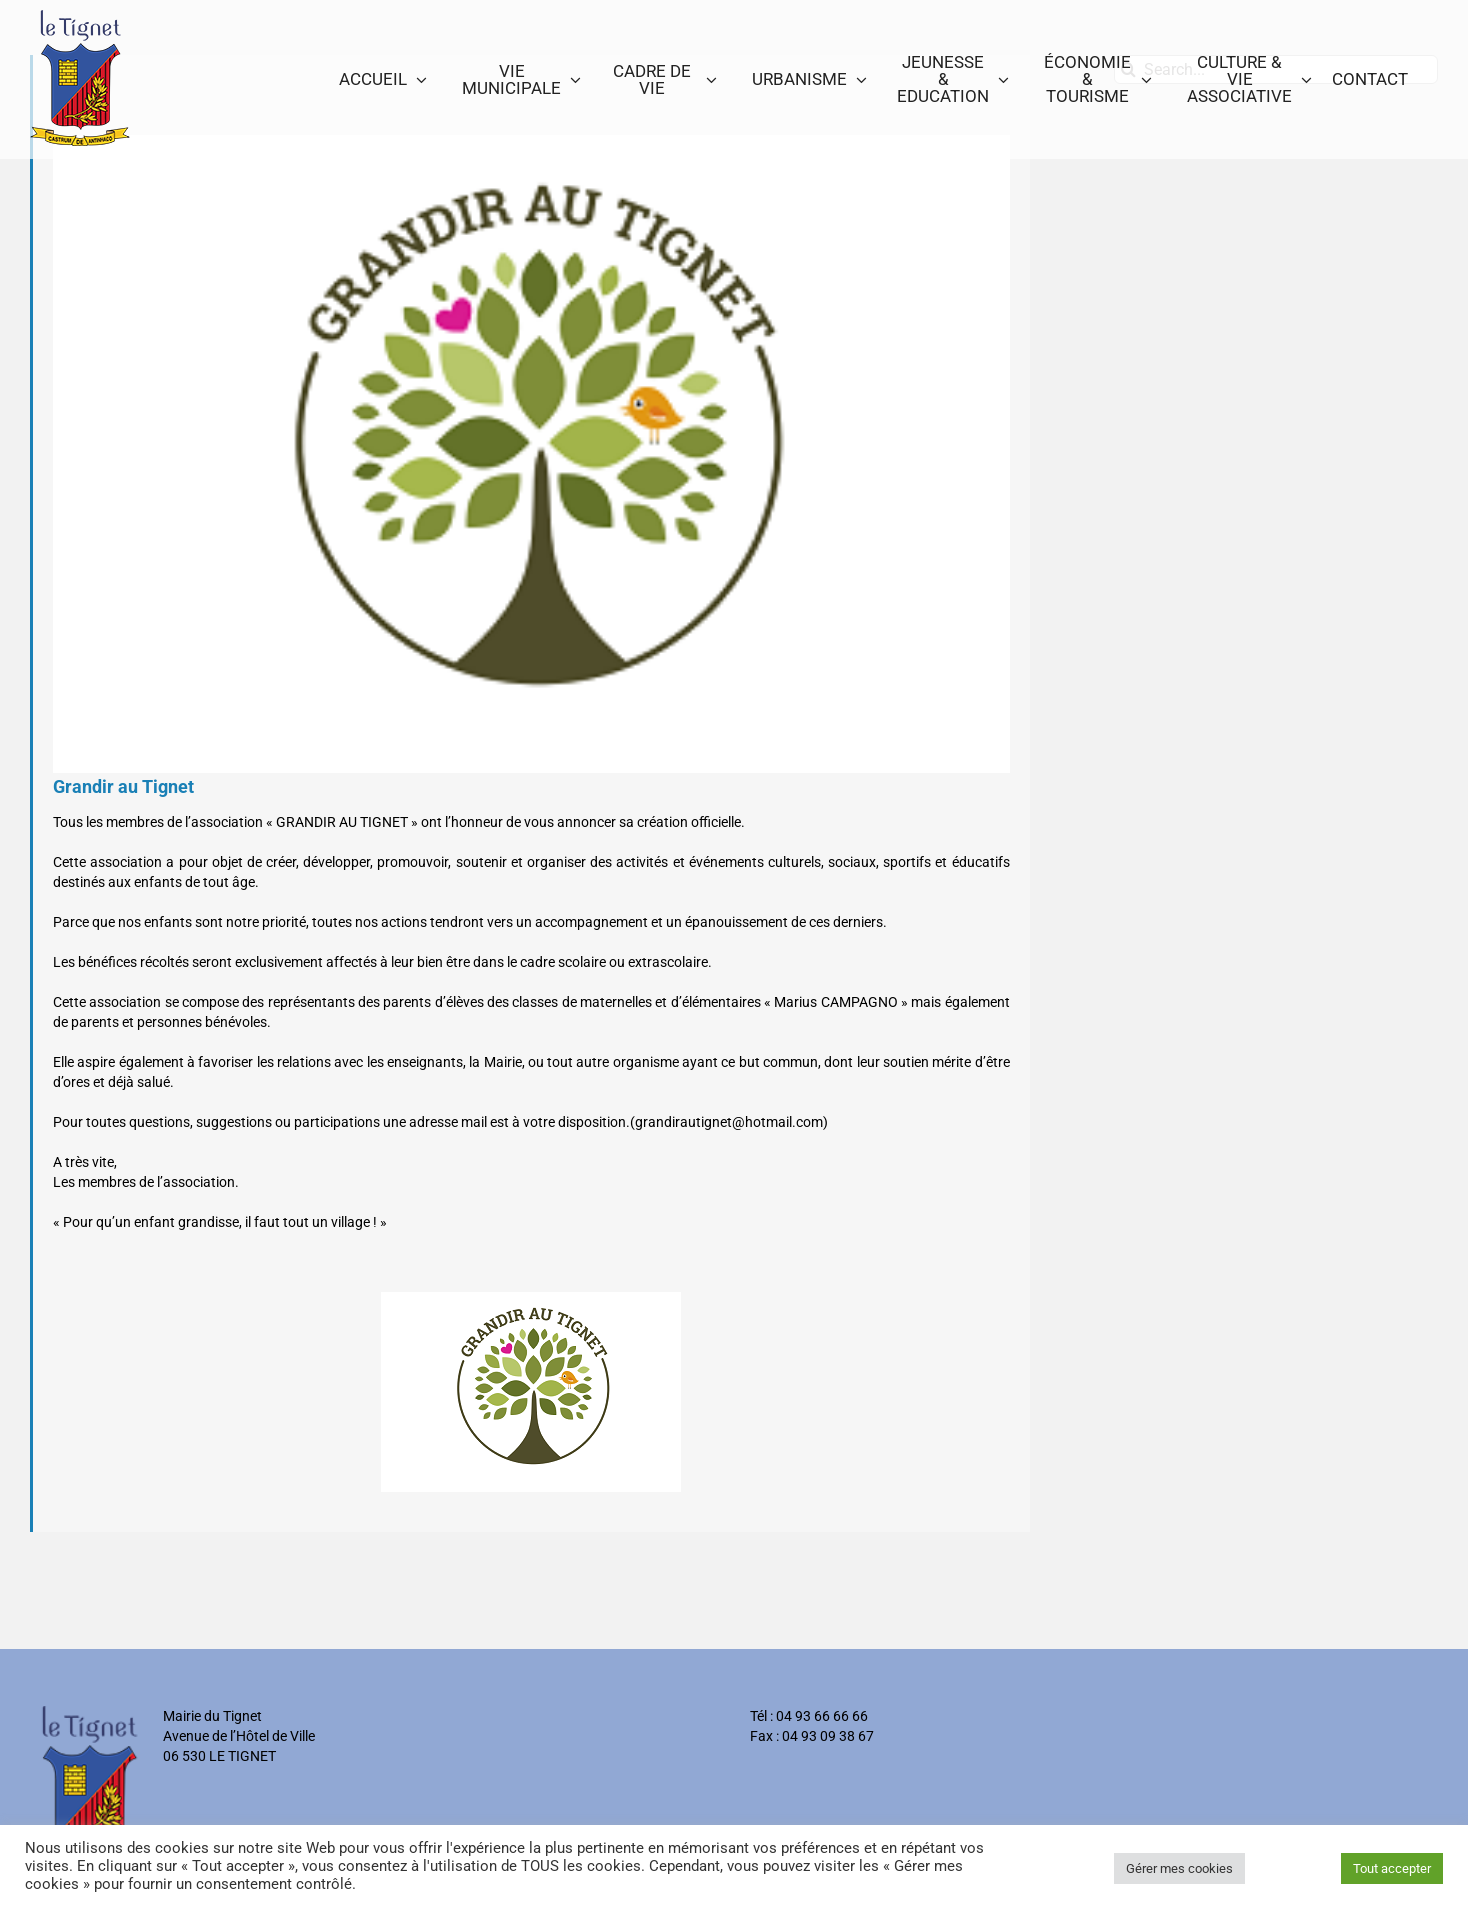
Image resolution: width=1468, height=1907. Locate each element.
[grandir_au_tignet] (531, 454)
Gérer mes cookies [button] (1179, 1868)
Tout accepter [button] (1392, 1868)
